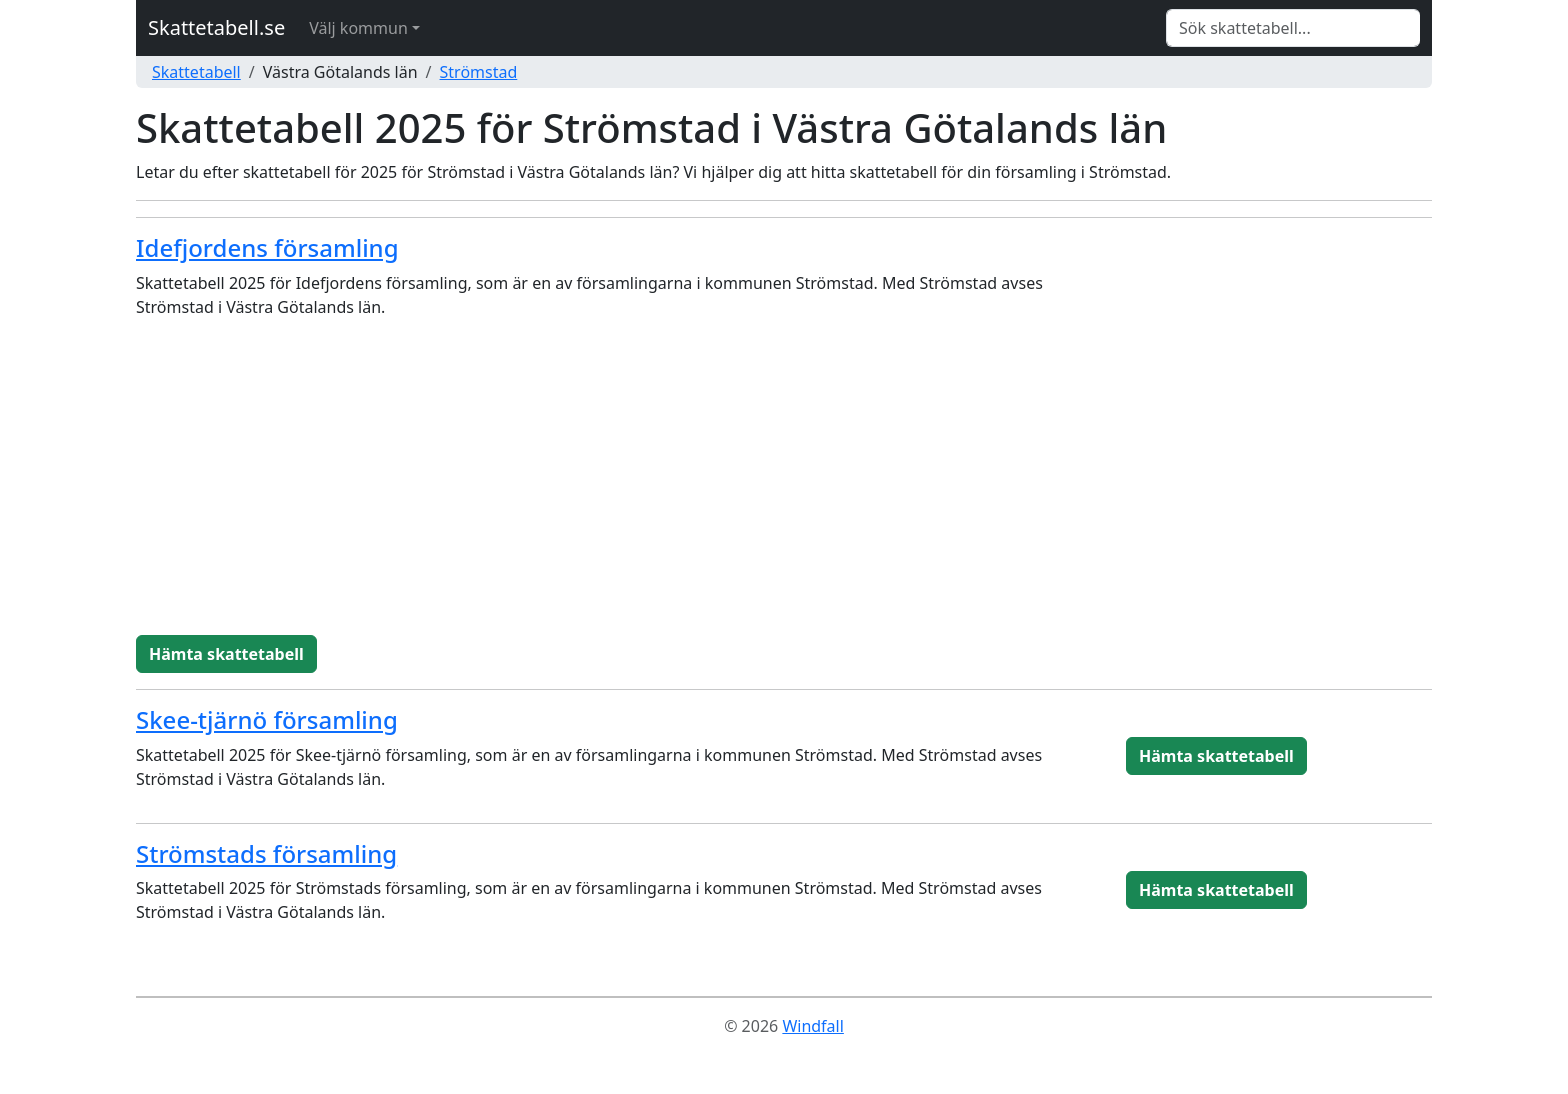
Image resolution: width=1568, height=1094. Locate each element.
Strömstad (479, 72)
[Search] (1293, 28)
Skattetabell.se (216, 27)
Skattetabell (196, 72)
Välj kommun (358, 28)
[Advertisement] (784, 485)
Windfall (812, 1026)
